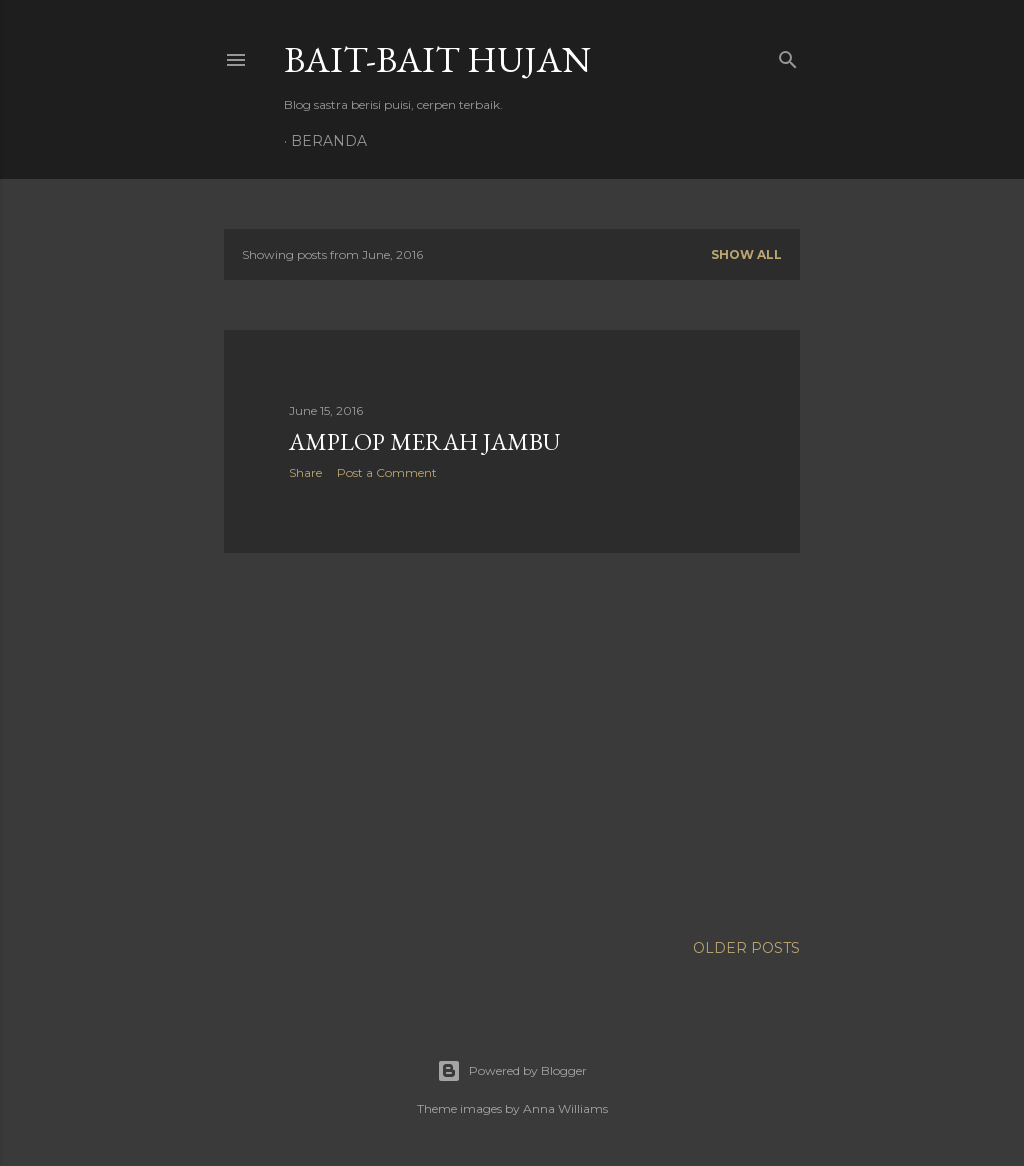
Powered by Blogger (512, 1071)
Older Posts (746, 948)
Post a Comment (387, 472)
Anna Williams (565, 1108)
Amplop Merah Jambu (424, 441)
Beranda (329, 141)
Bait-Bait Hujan (437, 59)
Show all (746, 254)
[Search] (788, 55)
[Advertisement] (512, 743)
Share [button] (305, 472)
